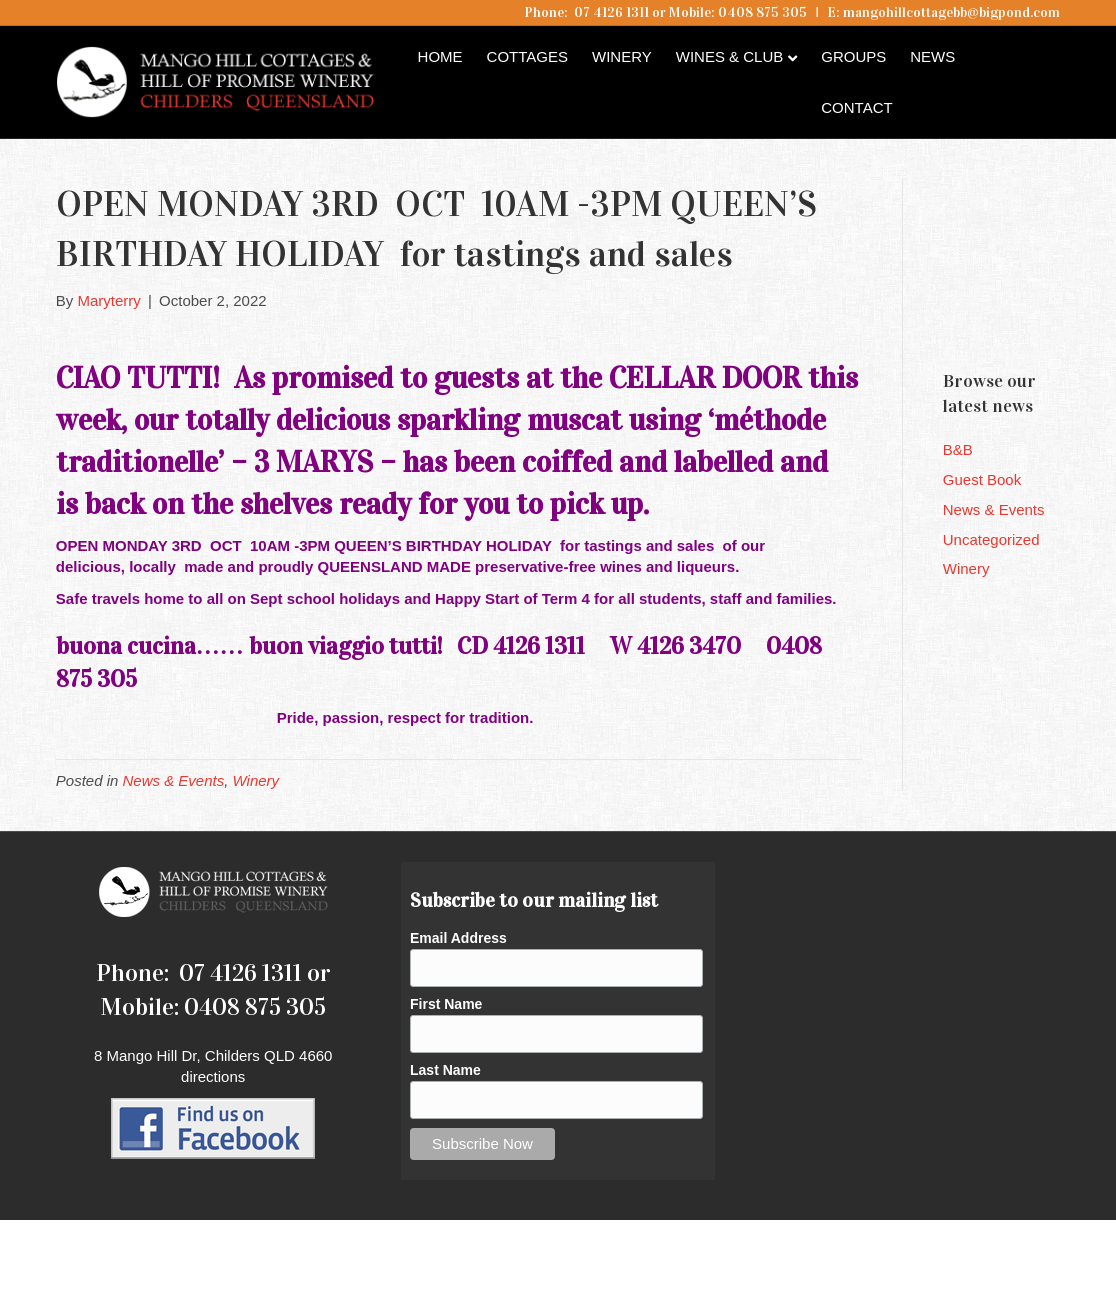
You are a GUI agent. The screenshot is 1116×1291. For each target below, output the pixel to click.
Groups (853, 56)
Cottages (527, 56)
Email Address (458, 938)
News (932, 56)
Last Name (445, 1070)
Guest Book (982, 479)
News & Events (174, 780)
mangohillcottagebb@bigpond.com (951, 12)
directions (213, 1076)
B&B (958, 449)
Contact (856, 107)
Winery (622, 56)
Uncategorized (991, 539)
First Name (446, 1004)
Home (440, 56)
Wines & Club (730, 56)
